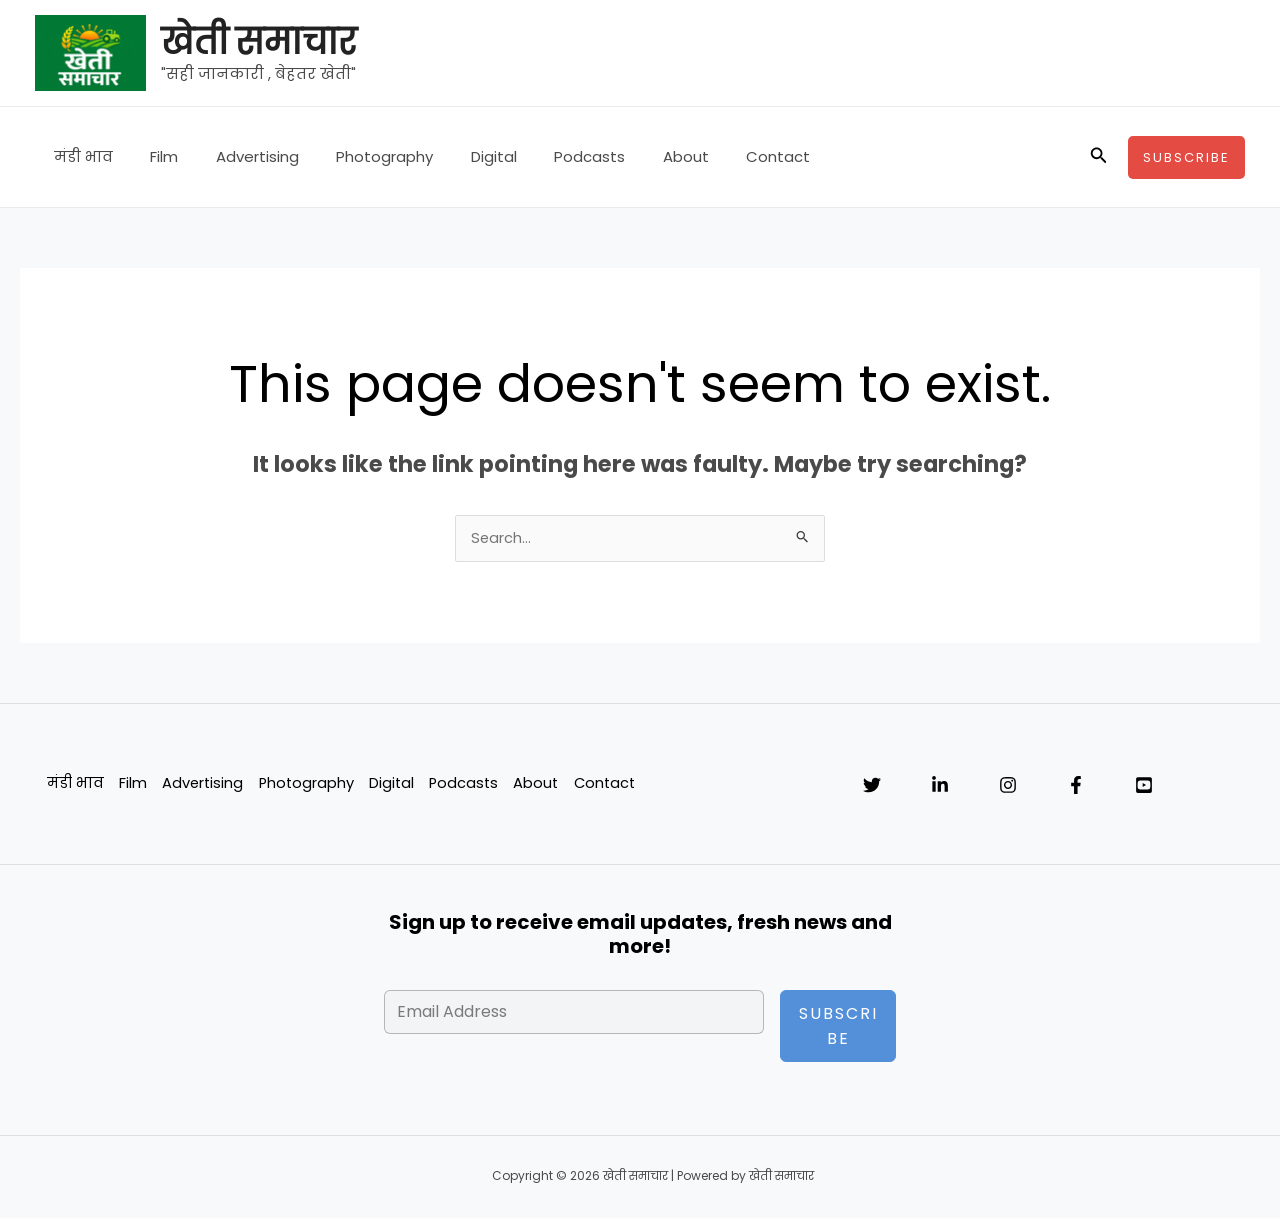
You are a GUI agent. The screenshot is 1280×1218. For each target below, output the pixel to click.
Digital (460, 156)
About (637, 156)
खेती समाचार (258, 41)
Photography (358, 156)
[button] (1099, 157)
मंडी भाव (79, 156)
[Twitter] (872, 787)
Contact (722, 156)
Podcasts (548, 156)
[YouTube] (1144, 787)
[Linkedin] (940, 787)
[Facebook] (1076, 787)
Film (153, 156)
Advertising (238, 156)
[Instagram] (1008, 787)
